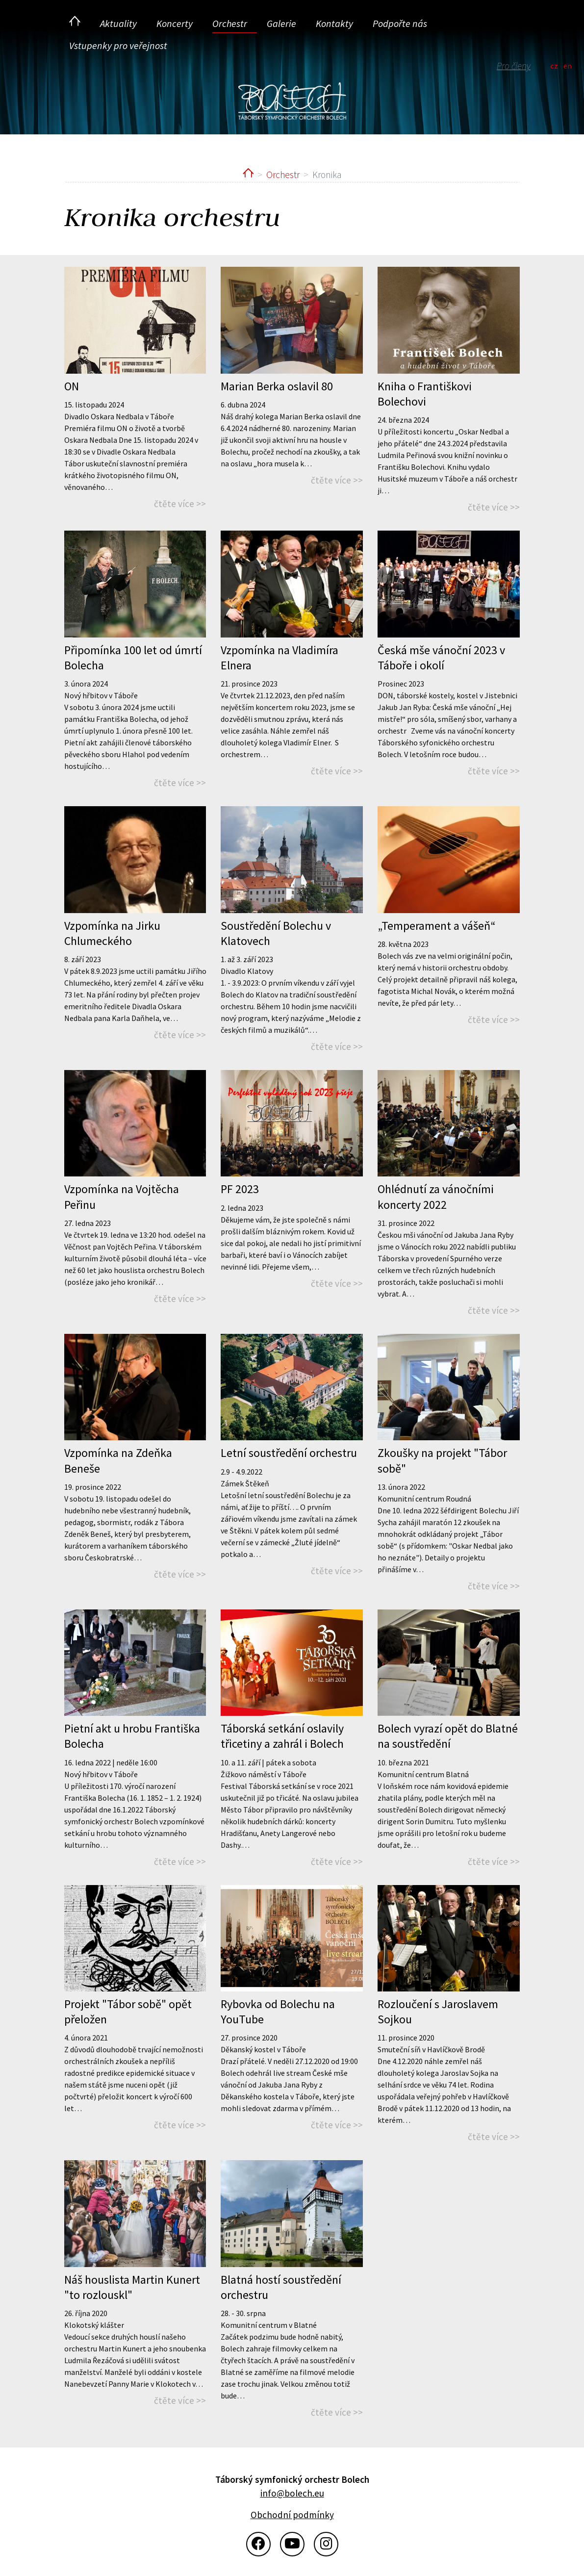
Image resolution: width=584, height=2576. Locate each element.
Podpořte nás (400, 23)
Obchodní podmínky (292, 2515)
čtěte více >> (180, 504)
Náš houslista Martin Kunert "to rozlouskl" (132, 2287)
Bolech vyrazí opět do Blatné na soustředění (448, 1736)
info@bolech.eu (292, 2493)
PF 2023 (240, 1189)
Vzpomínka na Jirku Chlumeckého (112, 933)
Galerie (281, 23)
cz (554, 66)
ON (71, 386)
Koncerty (174, 23)
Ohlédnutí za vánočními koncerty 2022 (436, 1196)
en (567, 66)
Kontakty (334, 23)
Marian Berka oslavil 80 (277, 386)
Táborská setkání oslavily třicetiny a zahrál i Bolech (282, 1736)
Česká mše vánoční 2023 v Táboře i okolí (441, 657)
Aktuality (118, 23)
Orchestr (229, 23)
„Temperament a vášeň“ (437, 925)
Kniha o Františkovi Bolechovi (425, 394)
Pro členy (514, 66)
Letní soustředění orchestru (289, 1452)
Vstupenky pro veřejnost (118, 45)
